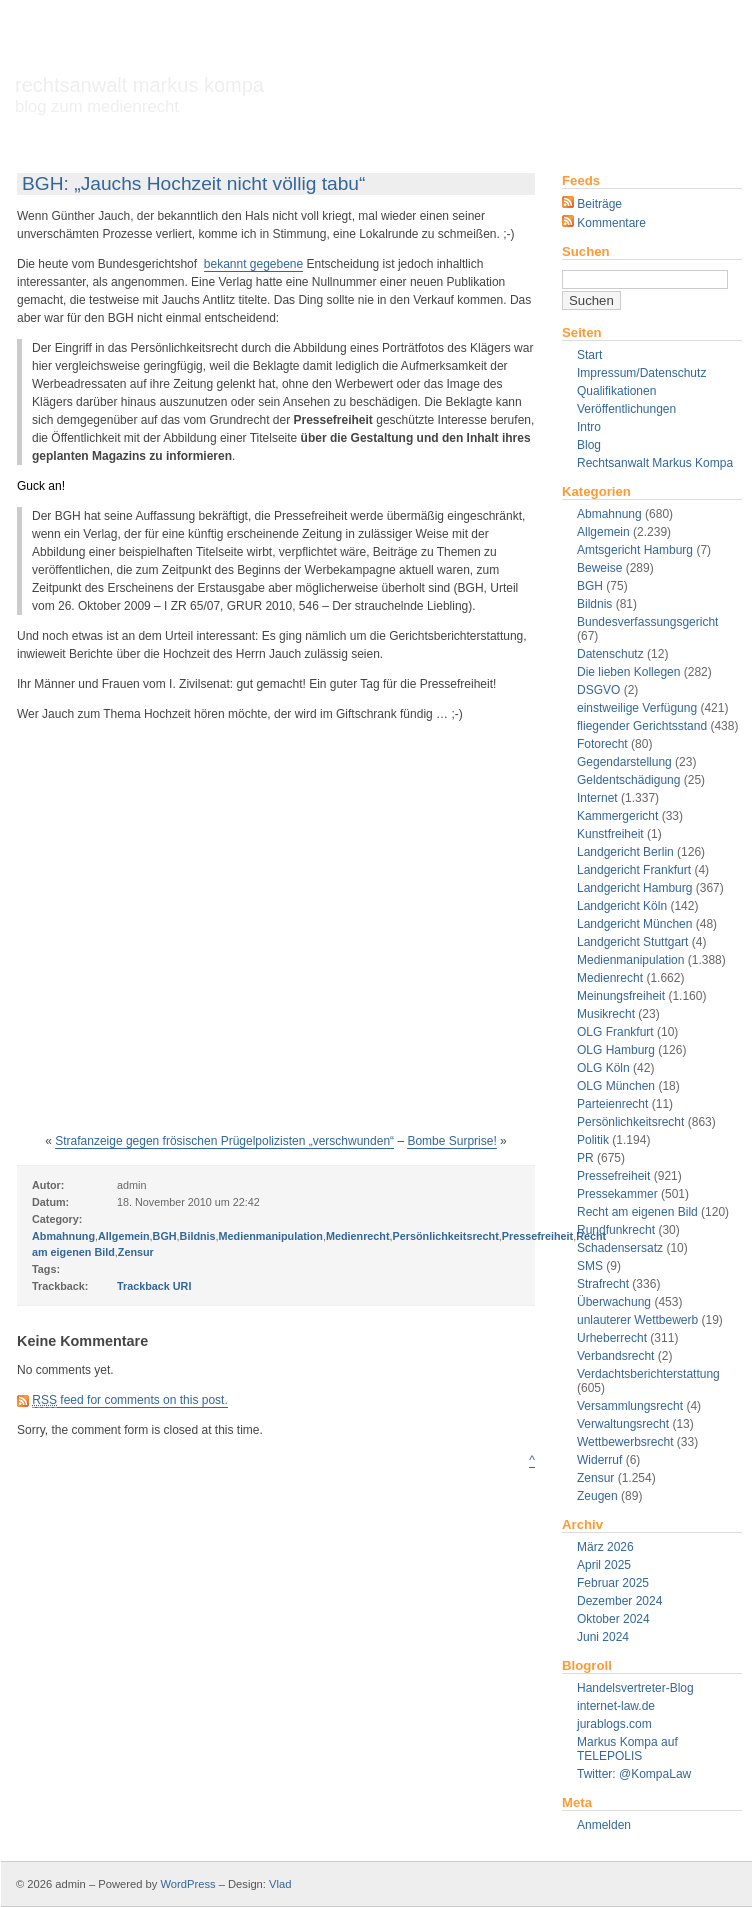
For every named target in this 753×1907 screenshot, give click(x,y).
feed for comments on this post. (129, 1400)
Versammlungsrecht (630, 1406)
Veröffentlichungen (626, 409)
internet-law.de (616, 1706)
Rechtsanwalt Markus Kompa (139, 95)
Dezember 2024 (619, 1601)
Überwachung (614, 1302)
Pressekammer (617, 1194)
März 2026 (605, 1547)
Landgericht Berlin (625, 852)
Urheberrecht (612, 1338)
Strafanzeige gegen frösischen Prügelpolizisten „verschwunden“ (224, 1141)
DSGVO (598, 690)
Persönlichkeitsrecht (630, 1122)
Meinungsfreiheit (621, 996)
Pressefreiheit (613, 1176)
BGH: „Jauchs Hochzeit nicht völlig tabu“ (193, 183)
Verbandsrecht (615, 1356)
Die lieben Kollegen (628, 672)
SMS (590, 1266)
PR (585, 1158)
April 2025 (604, 1565)
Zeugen (597, 1496)
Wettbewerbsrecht (625, 1442)
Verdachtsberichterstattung (648, 1374)
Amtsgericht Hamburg (635, 550)
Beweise (599, 568)
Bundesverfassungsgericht (647, 622)
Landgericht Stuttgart (632, 942)
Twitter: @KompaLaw (634, 1774)
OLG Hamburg (616, 1050)
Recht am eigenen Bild (637, 1212)
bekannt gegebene (253, 264)
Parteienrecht (612, 1104)
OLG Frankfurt (615, 1032)
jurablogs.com (614, 1724)
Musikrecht (606, 1014)
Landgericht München (634, 924)
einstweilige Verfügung (637, 708)
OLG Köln (603, 1068)
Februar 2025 (613, 1583)
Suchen (586, 251)
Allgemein (603, 532)
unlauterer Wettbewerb (637, 1320)
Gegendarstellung (624, 762)
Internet (597, 798)
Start (589, 355)
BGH (590, 586)
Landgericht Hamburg (634, 888)
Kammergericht (617, 816)
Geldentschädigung (628, 780)
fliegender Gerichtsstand (642, 726)
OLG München (616, 1086)
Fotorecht (602, 744)
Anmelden (604, 1825)
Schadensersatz (620, 1248)
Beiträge (592, 204)
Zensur (595, 1478)
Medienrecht (610, 978)
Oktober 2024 (613, 1619)
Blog (589, 445)
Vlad (280, 1884)
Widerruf (599, 1460)
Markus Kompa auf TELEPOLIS (627, 1749)
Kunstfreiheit (610, 834)
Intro (589, 427)
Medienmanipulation (630, 960)
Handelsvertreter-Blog (635, 1688)
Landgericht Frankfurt (634, 870)
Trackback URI (154, 1286)
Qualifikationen (616, 391)
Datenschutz (610, 654)
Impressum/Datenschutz (641, 373)
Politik (593, 1140)
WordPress (187, 1884)
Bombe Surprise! (451, 1141)
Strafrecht (603, 1284)
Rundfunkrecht (616, 1230)
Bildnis (594, 604)
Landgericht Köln (622, 906)
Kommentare (604, 223)
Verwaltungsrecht (623, 1424)
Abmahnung (609, 514)
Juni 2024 (603, 1637)
